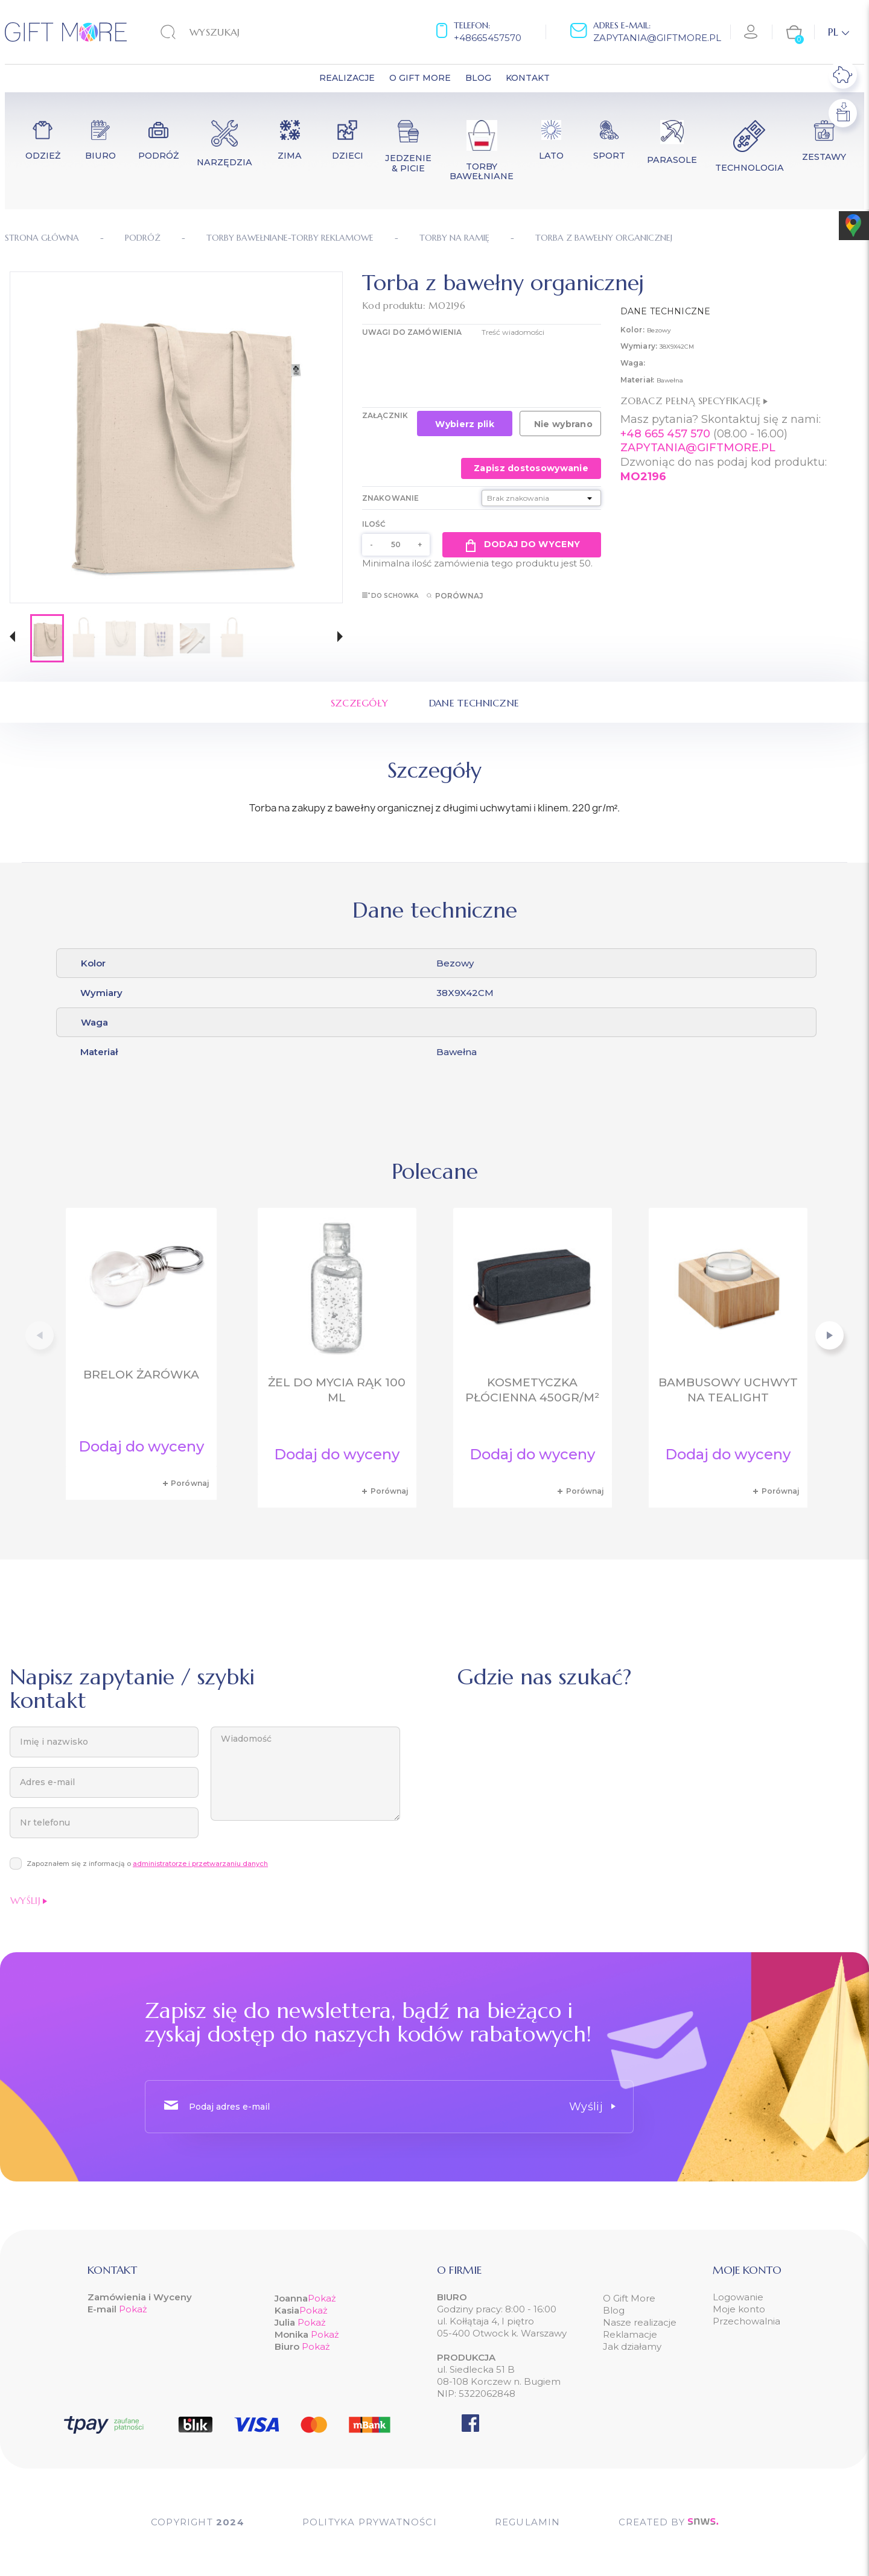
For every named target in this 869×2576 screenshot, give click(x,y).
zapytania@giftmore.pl (657, 37)
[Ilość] (395, 545)
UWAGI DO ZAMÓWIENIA (412, 332)
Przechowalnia (746, 2321)
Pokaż (133, 2309)
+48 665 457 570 (665, 433)
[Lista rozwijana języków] (838, 32)
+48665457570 (487, 37)
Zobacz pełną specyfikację (694, 401)
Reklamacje (630, 2334)
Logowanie (738, 2297)
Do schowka (390, 596)
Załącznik (385, 415)
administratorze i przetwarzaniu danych (200, 1863)
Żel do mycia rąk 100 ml (337, 1389)
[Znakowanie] (541, 498)
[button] (12, 638)
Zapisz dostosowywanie (531, 468)
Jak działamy (632, 2346)
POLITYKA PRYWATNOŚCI (369, 2522)
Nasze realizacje (639, 2322)
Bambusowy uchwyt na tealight (728, 1389)
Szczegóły (360, 703)
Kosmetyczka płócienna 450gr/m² (532, 1389)
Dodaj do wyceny (521, 545)
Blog (614, 2310)
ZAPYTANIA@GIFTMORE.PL (697, 447)
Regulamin (528, 2522)
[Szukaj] (235, 32)
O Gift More (629, 2298)
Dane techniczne (474, 703)
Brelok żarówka (141, 1375)
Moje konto (739, 2309)
